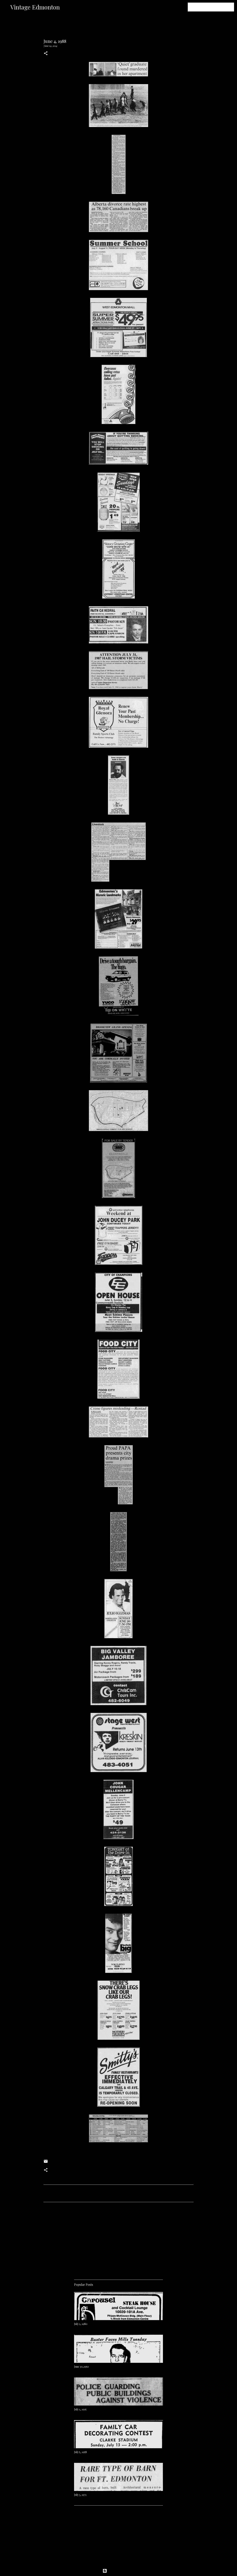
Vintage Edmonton (35, 7)
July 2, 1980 (80, 2324)
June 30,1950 (81, 2366)
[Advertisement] (118, 2239)
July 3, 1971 (80, 2494)
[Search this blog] (214, 7)
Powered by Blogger (118, 2570)
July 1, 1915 (80, 2409)
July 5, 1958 (80, 2452)
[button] (46, 53)
